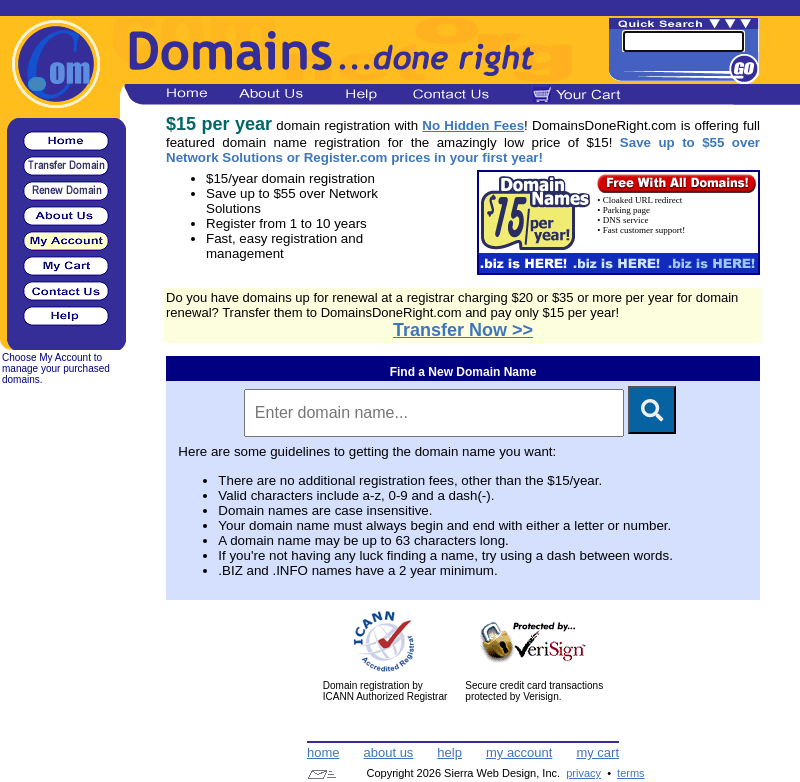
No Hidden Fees (473, 125)
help (449, 752)
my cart (597, 752)
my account (519, 752)
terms (631, 773)
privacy (583, 773)
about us (388, 752)
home (323, 752)
